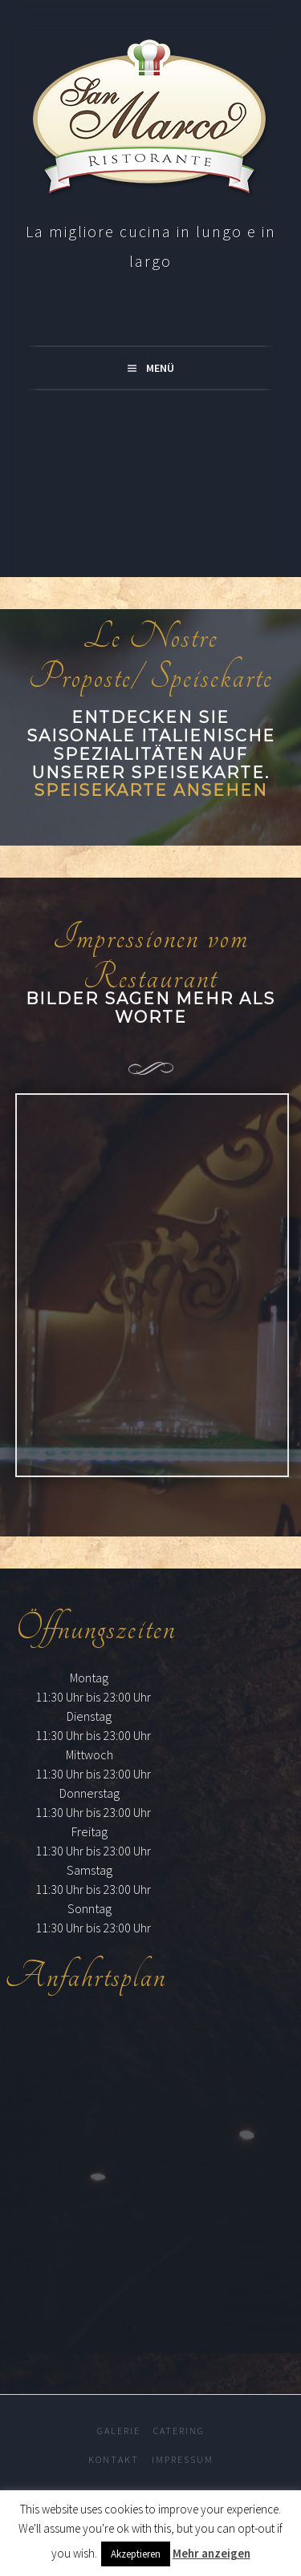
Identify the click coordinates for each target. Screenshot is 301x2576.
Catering (179, 2431)
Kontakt (113, 2459)
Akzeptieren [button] (136, 2554)
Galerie (118, 2431)
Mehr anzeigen (211, 2553)
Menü (160, 368)
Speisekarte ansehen (150, 790)
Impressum (183, 2459)
